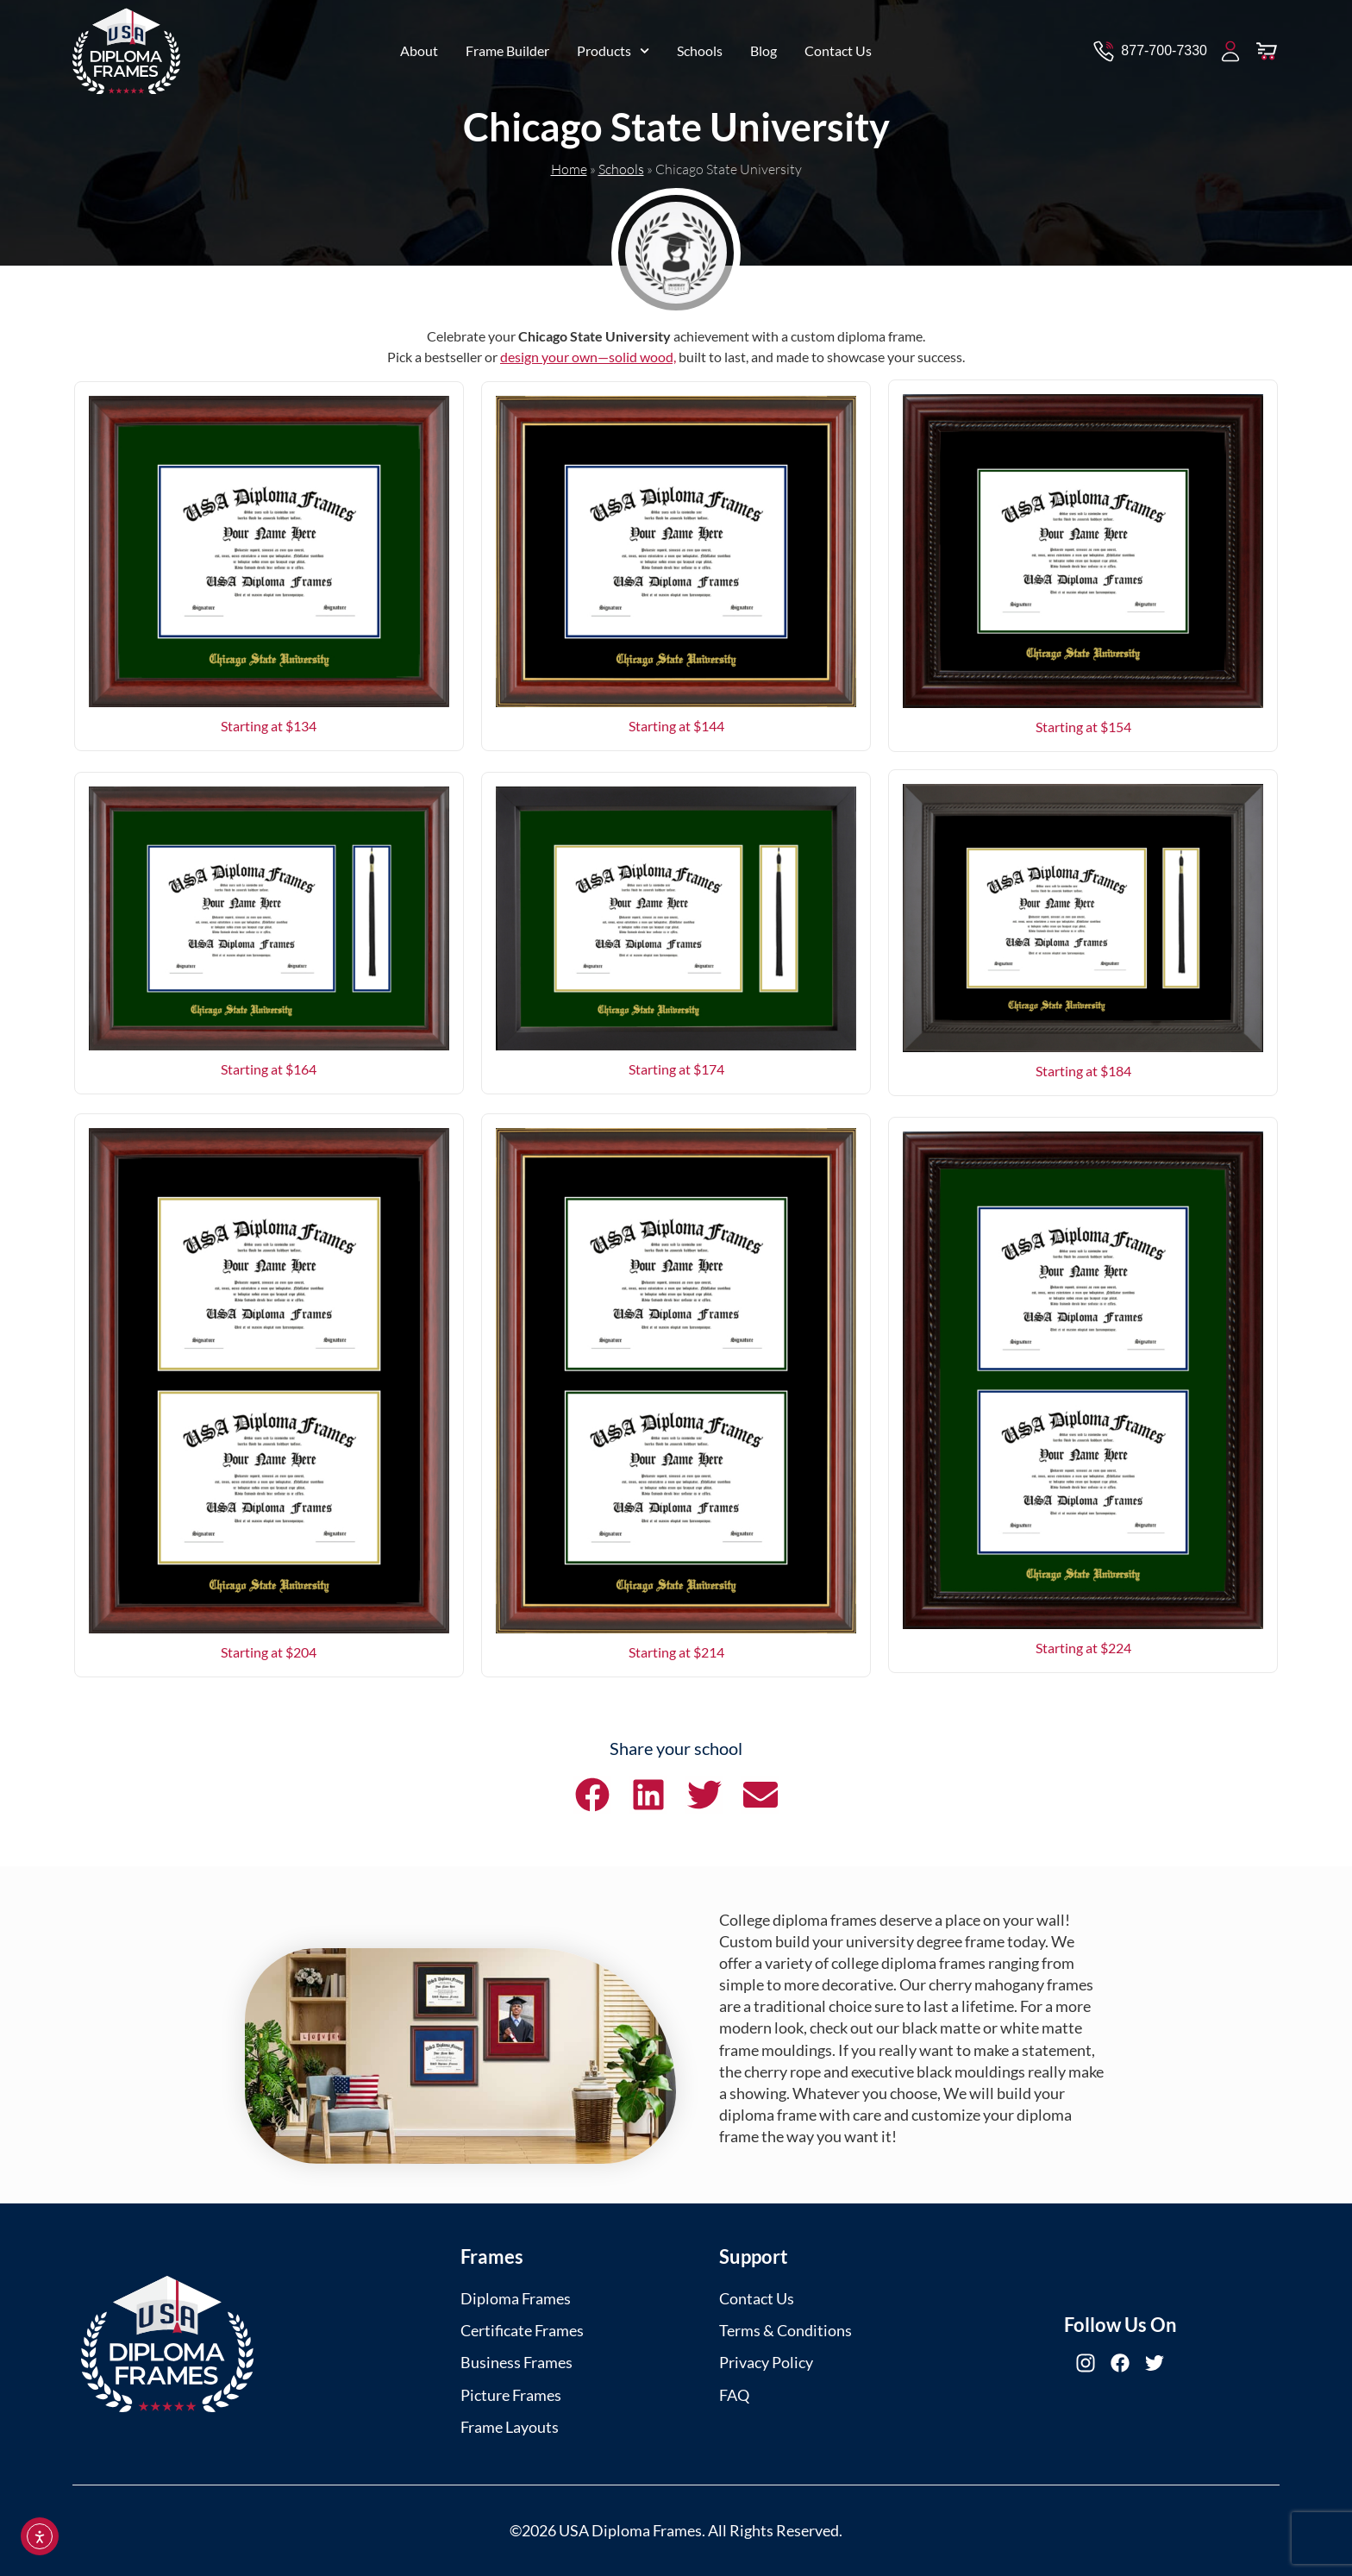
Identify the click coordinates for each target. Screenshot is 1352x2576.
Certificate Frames (522, 2330)
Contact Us (838, 48)
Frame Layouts (509, 2426)
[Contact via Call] (1149, 48)
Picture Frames (510, 2394)
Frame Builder (507, 48)
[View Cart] (1267, 48)
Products (613, 47)
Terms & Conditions (785, 2330)
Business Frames (516, 2362)
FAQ (734, 2394)
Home (569, 169)
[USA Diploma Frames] (167, 2344)
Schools (700, 48)
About (419, 48)
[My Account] (1230, 48)
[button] (592, 1795)
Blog (763, 48)
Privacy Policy (766, 2362)
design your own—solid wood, (588, 356)
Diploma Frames (515, 2298)
